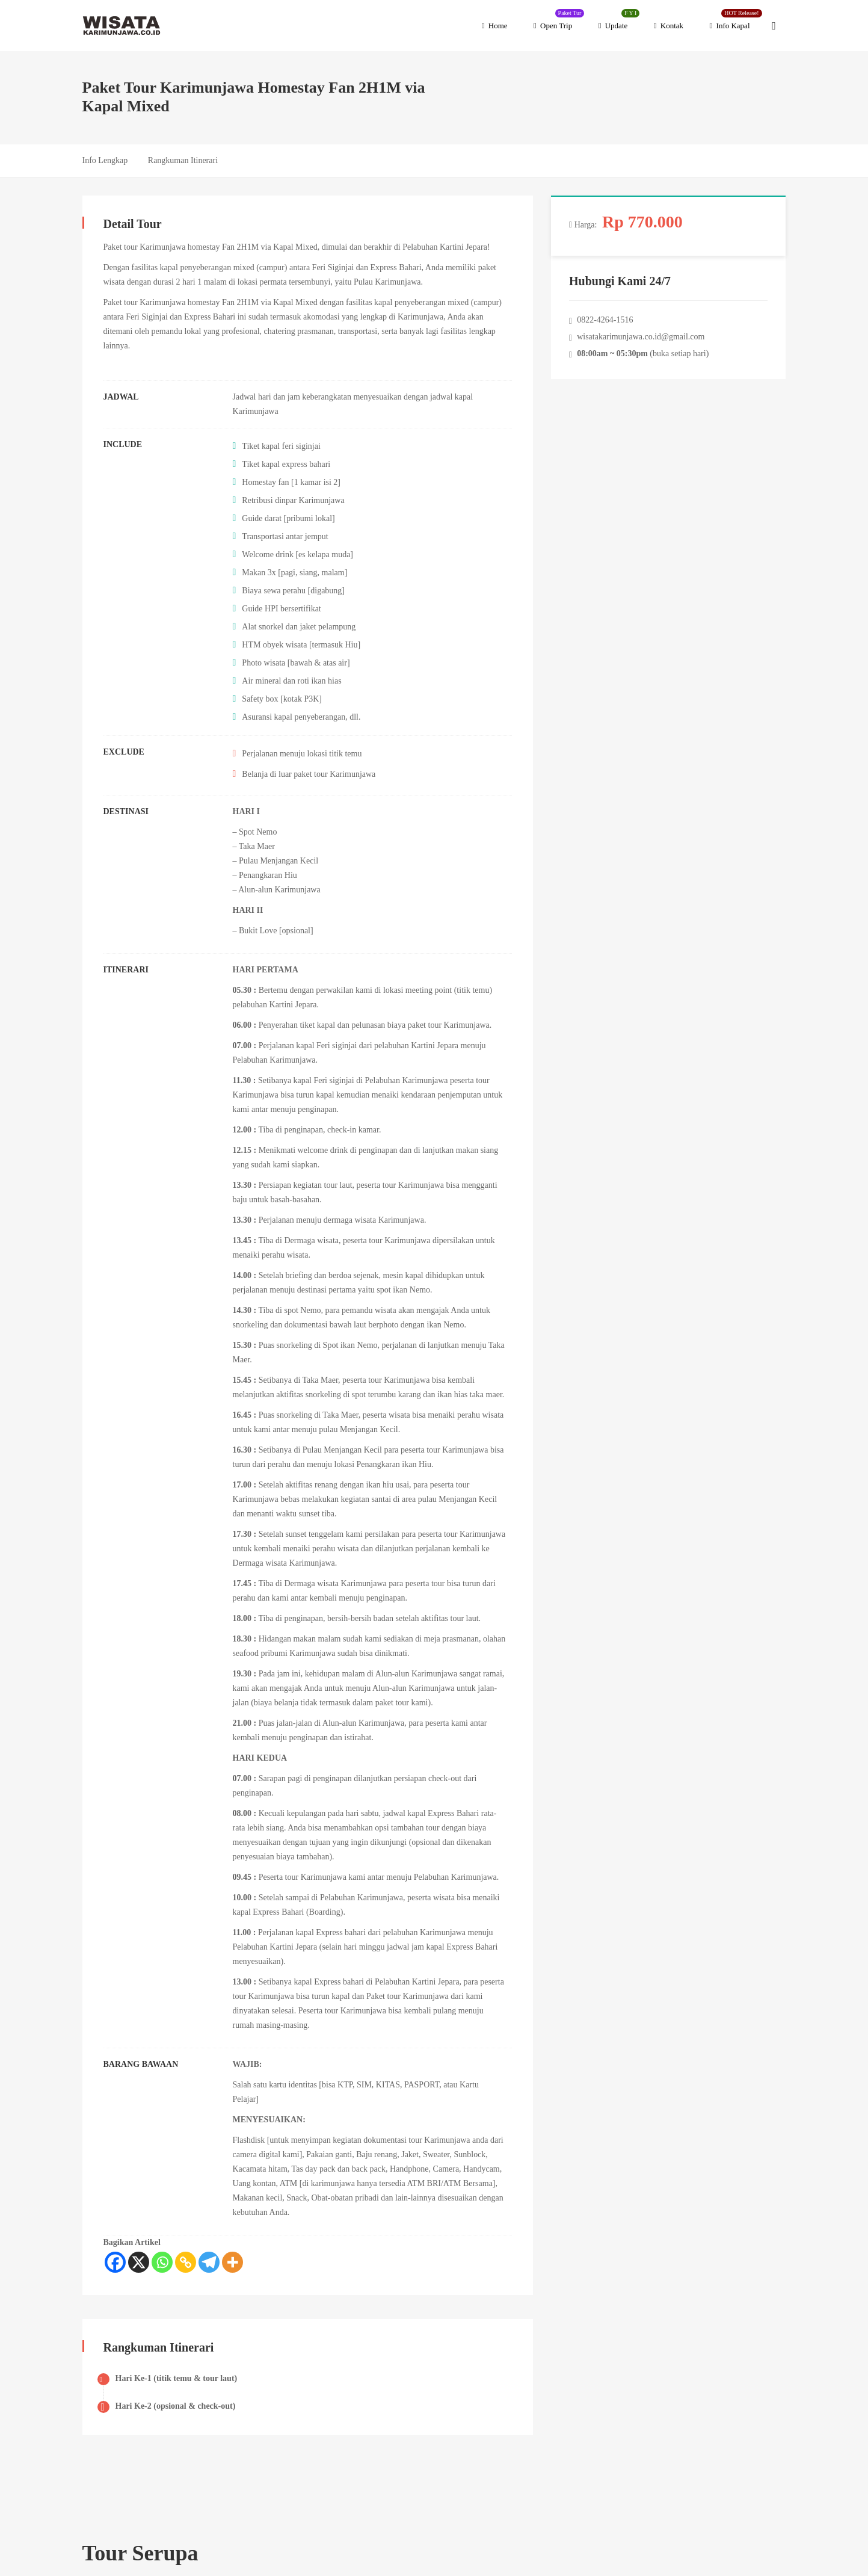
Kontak (668, 25)
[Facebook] (115, 2262)
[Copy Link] (185, 2262)
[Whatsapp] (162, 2262)
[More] (232, 2262)
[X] (138, 2262)
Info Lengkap (105, 160)
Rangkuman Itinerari (183, 160)
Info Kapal (736, 19)
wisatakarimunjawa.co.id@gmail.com (641, 336)
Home (495, 25)
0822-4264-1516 (605, 319)
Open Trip (559, 19)
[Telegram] (209, 2262)
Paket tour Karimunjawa (144, 247)
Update (619, 19)
